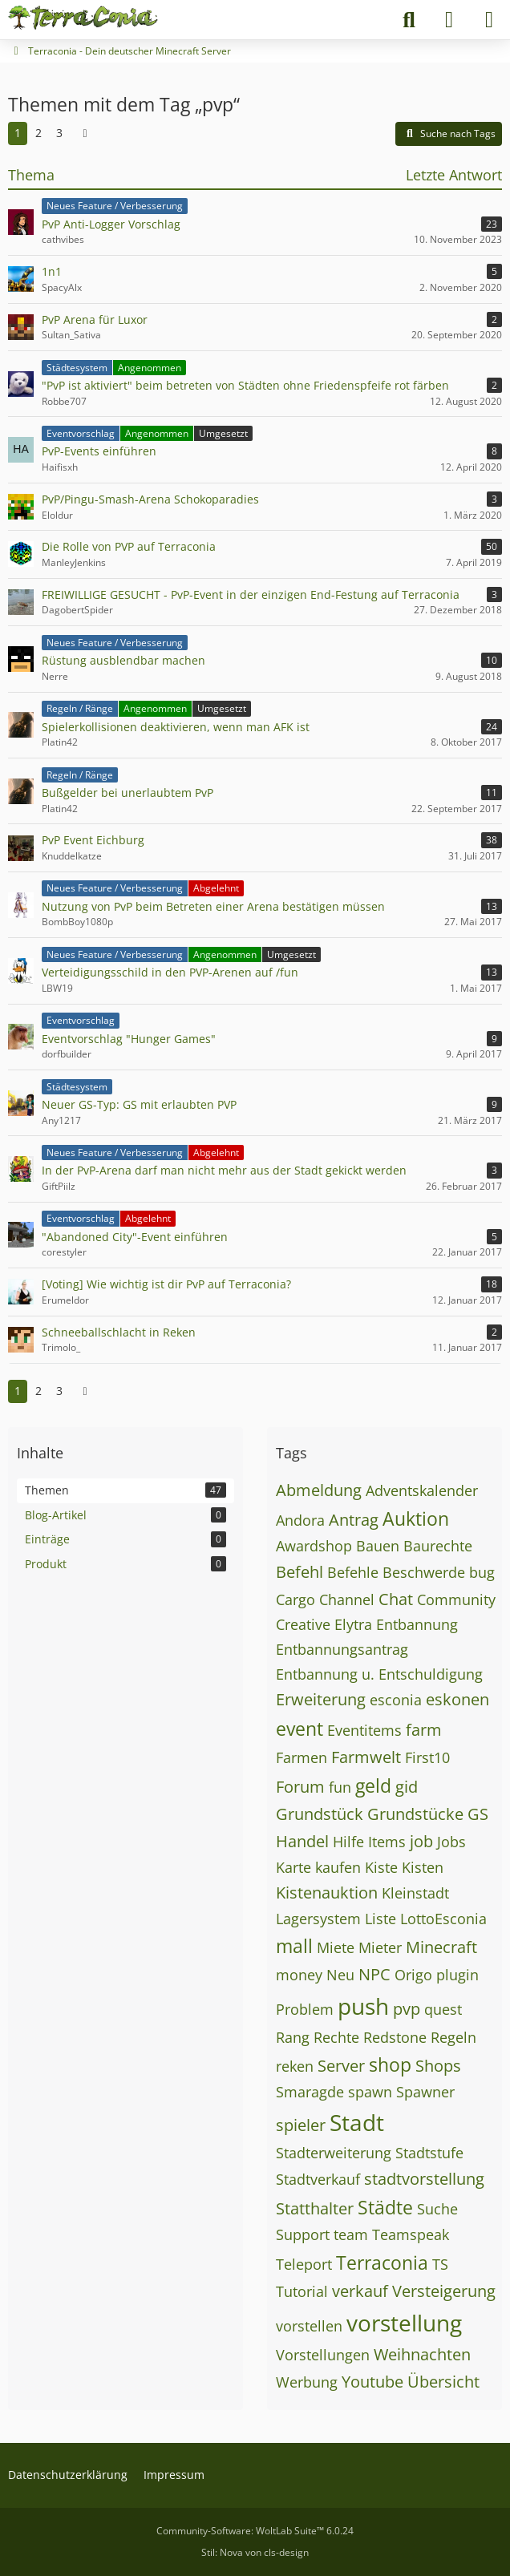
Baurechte (437, 1545)
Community (456, 1599)
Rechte (336, 2037)
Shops (438, 2066)
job (421, 1841)
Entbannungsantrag (342, 1649)
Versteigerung (444, 2291)
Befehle (352, 1572)
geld (373, 1785)
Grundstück (319, 1814)
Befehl (299, 1572)
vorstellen (309, 2325)
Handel (302, 1841)
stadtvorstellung (424, 2179)
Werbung (307, 2382)
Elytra (353, 1624)
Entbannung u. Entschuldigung (379, 1674)
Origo (413, 1974)
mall (294, 1946)
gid (406, 1787)
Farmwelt (366, 1757)
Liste (380, 1918)
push (363, 2006)
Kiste (381, 1867)
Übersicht (443, 2381)
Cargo (295, 1599)
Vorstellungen (323, 2354)
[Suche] (409, 20)
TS (440, 2264)
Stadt (357, 2122)
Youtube (372, 2381)
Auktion (415, 1518)
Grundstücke (415, 1814)
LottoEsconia (443, 1918)
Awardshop (314, 1545)
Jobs (451, 1841)
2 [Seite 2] (38, 132)
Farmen (301, 1757)
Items (387, 1841)
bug (482, 1572)
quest (443, 2009)
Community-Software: (255, 2531)
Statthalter (315, 2208)
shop (390, 2064)
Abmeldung (319, 1490)
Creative (303, 1624)
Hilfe (348, 1841)
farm (424, 1730)
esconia (396, 1699)
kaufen (338, 1867)
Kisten (422, 1867)
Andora (300, 1520)
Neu (340, 1974)
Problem (305, 2009)
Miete (335, 1947)
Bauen (377, 1545)
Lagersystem (318, 1918)
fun (340, 1787)
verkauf (360, 2291)
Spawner (425, 2091)
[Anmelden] (449, 20)
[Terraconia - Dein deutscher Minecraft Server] (83, 18)
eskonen (457, 1699)
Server (341, 2066)
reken (295, 2066)
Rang (293, 2037)
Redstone (395, 2037)
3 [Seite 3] (59, 132)
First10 (427, 1757)
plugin (457, 1974)
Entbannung (417, 1624)
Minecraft (441, 1947)
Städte (385, 2207)
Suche (437, 2208)
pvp (406, 2009)
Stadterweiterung (333, 2152)
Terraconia (382, 2262)
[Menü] (489, 20)
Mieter (380, 1947)
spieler (301, 2125)
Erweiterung (321, 1699)
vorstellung (404, 2322)
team (351, 2234)
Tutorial (302, 2291)
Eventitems (364, 1730)
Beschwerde (423, 1572)
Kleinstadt (415, 1893)
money (299, 1974)
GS (478, 1814)
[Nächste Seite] (85, 133)
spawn (370, 2091)
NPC (374, 1974)
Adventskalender (422, 1490)
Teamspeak (410, 2234)
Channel (346, 1599)
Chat (395, 1599)
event (299, 1728)
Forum (300, 1787)
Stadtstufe (429, 2152)
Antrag (353, 1520)
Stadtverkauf (318, 2179)
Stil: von (255, 2552)
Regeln (453, 2037)
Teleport (304, 2264)
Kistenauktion (327, 1892)
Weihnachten (422, 2354)
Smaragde (310, 2091)
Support (303, 2234)
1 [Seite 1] (17, 132)
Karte (293, 1867)
